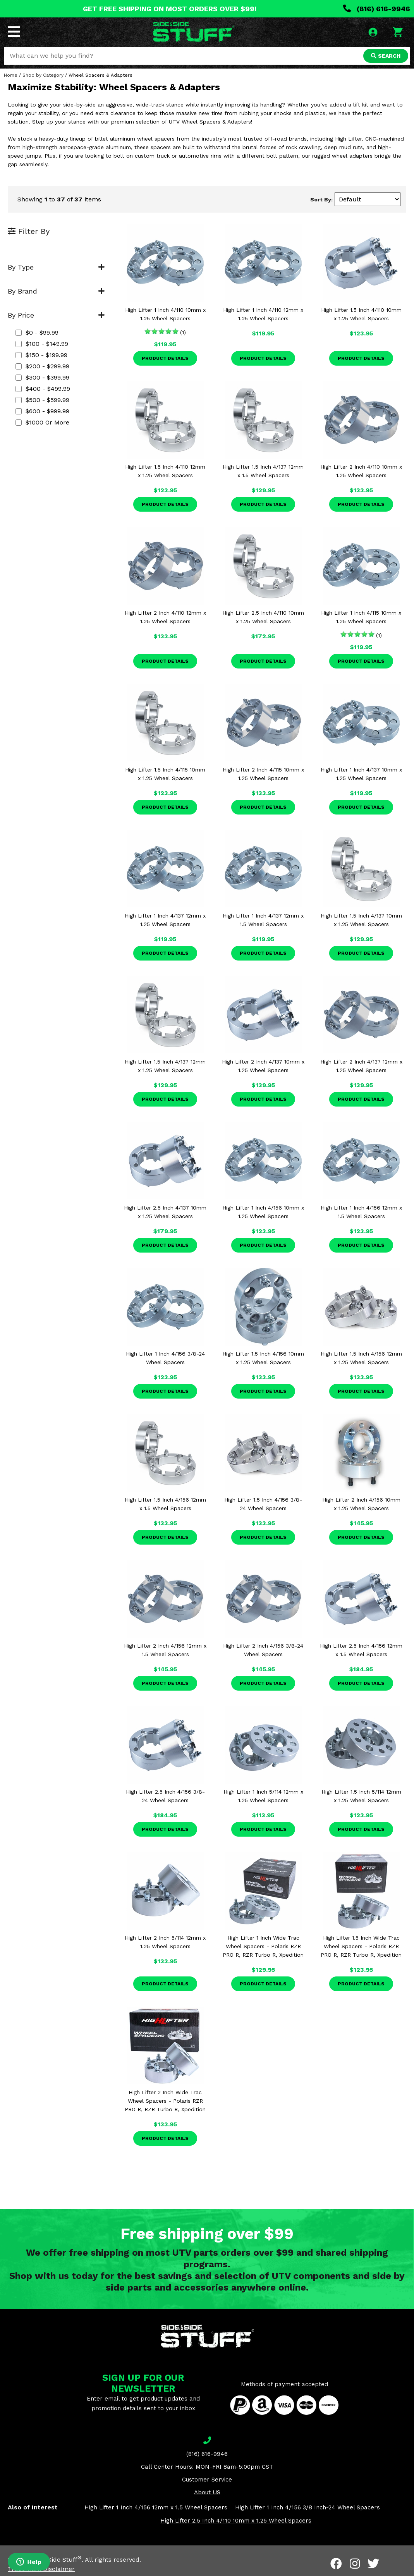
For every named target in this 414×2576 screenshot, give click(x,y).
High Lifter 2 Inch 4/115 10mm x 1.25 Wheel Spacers (263, 773)
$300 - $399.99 (42, 377)
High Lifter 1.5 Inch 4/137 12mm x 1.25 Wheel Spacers (165, 1066)
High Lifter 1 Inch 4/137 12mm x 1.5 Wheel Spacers (263, 920)
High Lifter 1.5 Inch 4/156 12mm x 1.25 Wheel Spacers (361, 1358)
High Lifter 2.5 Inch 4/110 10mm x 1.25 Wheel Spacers (263, 617)
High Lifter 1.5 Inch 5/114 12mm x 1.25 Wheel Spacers (361, 1796)
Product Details (165, 358)
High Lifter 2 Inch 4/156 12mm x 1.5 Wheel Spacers (165, 1650)
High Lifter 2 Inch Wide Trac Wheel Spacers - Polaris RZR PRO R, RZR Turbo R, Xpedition (165, 2100)
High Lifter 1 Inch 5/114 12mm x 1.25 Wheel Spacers (263, 1796)
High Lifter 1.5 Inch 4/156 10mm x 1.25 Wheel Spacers (263, 1358)
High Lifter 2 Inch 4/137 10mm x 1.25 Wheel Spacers (263, 1066)
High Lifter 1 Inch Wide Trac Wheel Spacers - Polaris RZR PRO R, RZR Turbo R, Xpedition (263, 1946)
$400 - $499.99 (42, 388)
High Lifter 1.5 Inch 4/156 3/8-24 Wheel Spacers (263, 1504)
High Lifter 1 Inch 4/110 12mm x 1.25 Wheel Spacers (263, 314)
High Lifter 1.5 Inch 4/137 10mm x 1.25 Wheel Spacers (361, 920)
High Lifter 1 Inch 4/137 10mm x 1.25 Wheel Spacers (361, 773)
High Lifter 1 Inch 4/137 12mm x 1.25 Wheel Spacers (165, 920)
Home (10, 75)
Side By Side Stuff (53, 2559)
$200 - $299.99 (42, 366)
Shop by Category (43, 75)
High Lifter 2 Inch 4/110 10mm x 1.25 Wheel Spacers (361, 471)
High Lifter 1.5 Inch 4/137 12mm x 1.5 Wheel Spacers (263, 471)
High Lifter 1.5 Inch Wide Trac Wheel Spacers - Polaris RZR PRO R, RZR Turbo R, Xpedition (361, 1946)
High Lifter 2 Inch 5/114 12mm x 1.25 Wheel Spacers (165, 1942)
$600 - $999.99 (42, 411)
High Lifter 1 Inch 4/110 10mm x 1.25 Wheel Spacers (165, 314)
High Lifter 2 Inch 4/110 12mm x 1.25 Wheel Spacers (165, 617)
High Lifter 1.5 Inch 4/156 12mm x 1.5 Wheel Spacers (165, 1504)
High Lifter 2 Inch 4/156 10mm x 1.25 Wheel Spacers (361, 1504)
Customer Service (207, 2479)
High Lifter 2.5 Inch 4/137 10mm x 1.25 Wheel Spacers (165, 1212)
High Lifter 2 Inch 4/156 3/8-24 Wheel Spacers (263, 1650)
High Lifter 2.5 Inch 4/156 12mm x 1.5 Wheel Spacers (361, 1650)
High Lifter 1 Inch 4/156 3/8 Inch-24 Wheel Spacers (307, 2507)
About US (207, 2492)
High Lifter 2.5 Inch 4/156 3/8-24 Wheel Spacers (165, 1796)
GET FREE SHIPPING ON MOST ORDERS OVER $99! (169, 9)
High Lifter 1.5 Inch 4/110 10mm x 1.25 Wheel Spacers (361, 314)
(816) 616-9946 (376, 9)
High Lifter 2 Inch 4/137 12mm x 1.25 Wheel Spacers (361, 1066)
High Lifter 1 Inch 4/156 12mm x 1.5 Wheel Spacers (361, 1212)
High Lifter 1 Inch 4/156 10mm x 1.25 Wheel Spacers (263, 1212)
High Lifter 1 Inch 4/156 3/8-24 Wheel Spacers (165, 1358)
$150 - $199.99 (41, 355)
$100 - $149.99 (41, 343)
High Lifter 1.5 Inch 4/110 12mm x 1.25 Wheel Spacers (165, 471)
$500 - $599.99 (42, 400)
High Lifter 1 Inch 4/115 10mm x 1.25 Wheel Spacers (361, 617)
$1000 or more (42, 422)
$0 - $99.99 (36, 332)
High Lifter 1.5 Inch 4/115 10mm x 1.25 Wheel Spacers (165, 773)
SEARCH (385, 56)
